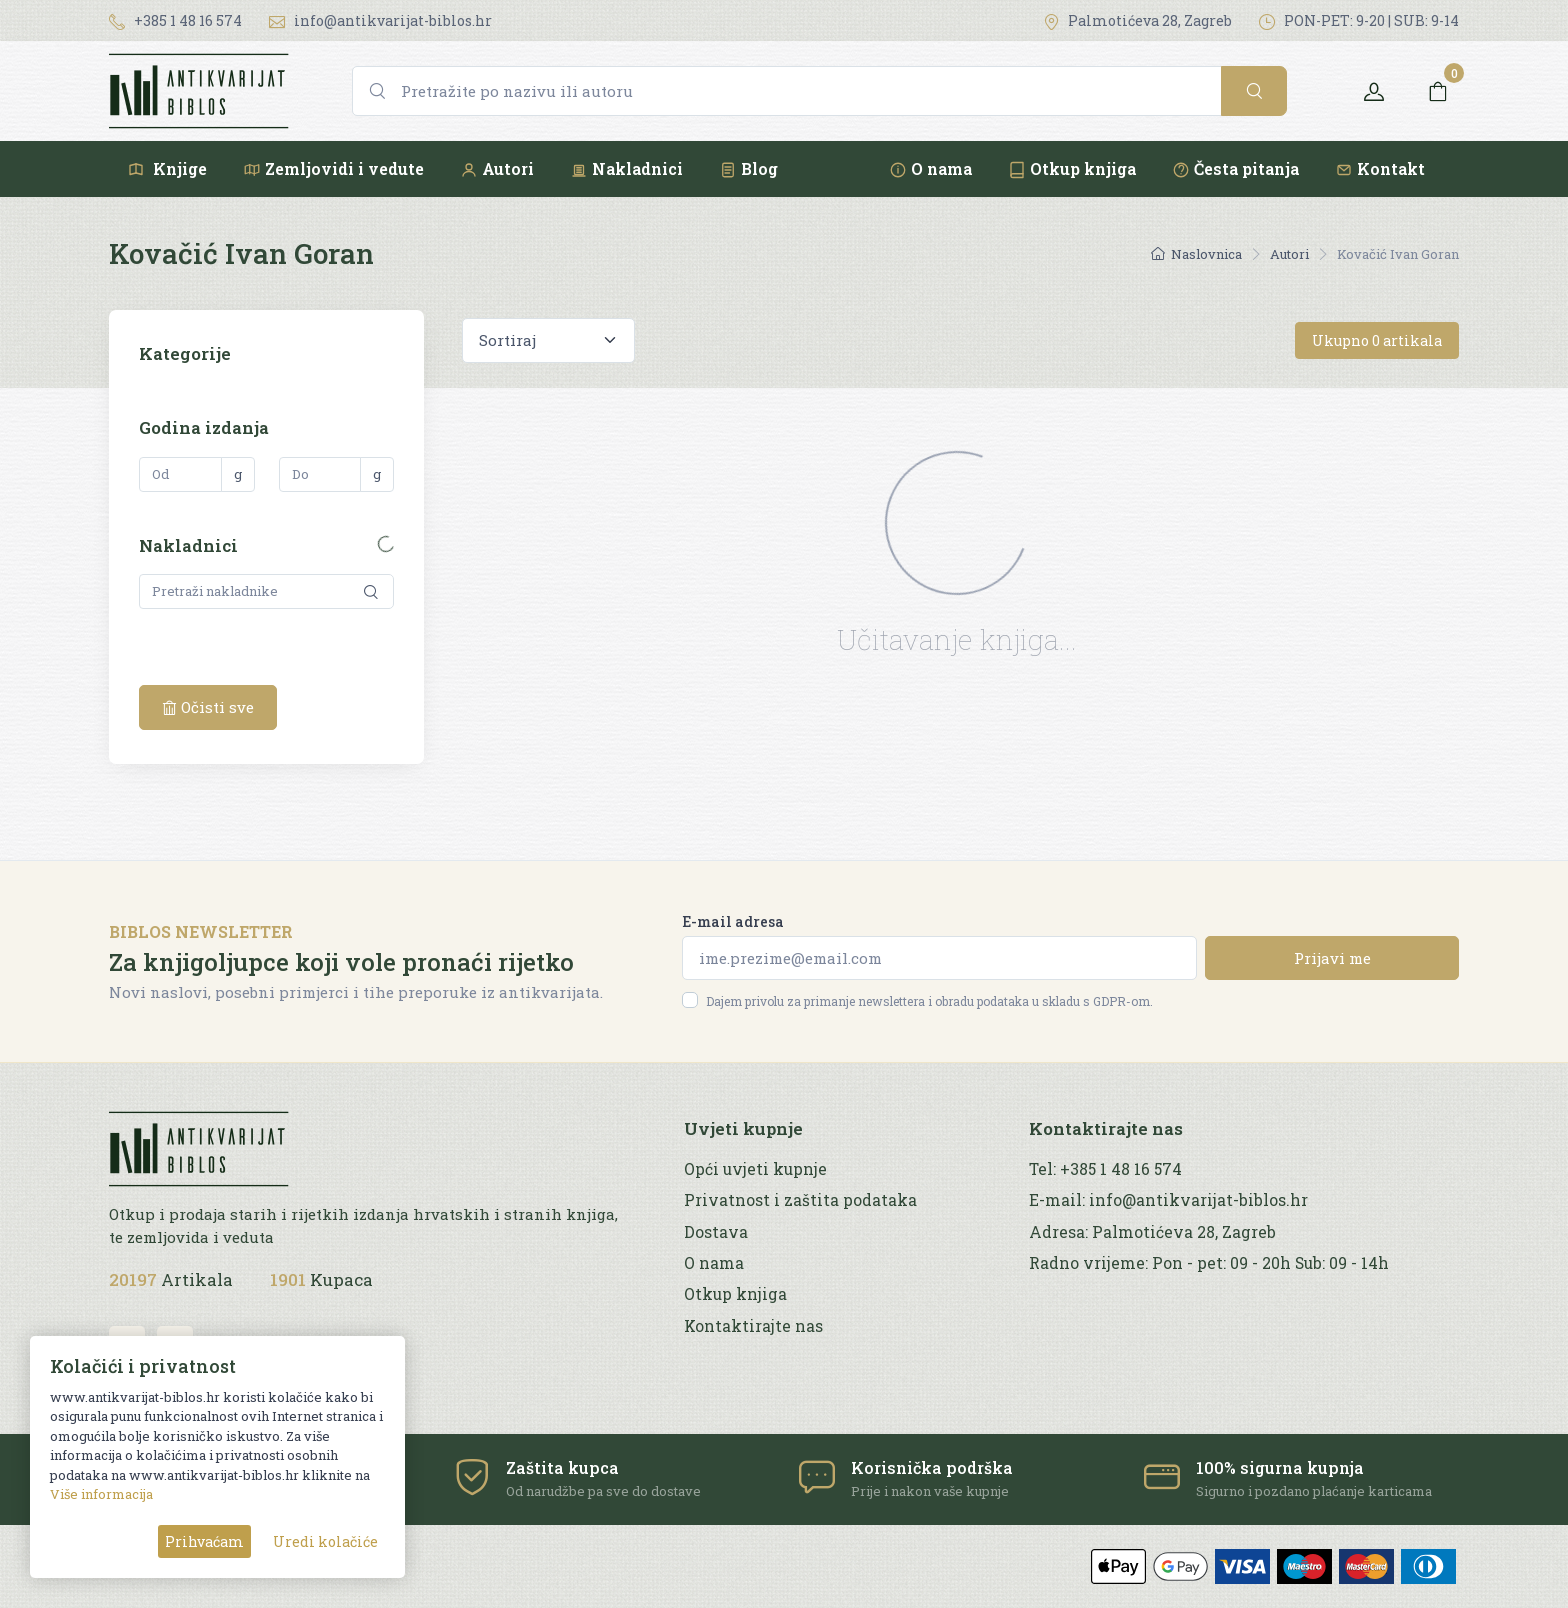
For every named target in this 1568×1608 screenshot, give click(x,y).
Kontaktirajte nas (753, 1326)
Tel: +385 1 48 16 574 (1105, 1169)
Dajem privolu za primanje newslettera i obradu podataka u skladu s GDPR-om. (929, 1001)
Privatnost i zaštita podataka (800, 1200)
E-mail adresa (733, 921)
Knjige (167, 169)
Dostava (716, 1232)
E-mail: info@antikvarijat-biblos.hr (1168, 1200)
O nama (930, 169)
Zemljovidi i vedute (333, 169)
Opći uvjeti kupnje (755, 1169)
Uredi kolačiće (325, 1541)
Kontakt (1380, 169)
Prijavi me (1332, 958)
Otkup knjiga (1072, 169)
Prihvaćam (204, 1541)
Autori (497, 169)
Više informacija (101, 1494)
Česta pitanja (1235, 169)
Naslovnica (1196, 254)
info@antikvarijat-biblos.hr (380, 20)
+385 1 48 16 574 (175, 20)
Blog (748, 169)
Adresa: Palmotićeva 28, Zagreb (1152, 1232)
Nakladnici (626, 169)
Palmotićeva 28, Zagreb (1137, 20)
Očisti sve (208, 707)
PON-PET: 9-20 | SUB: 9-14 (1359, 20)
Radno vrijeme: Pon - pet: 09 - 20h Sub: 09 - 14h (1209, 1263)
